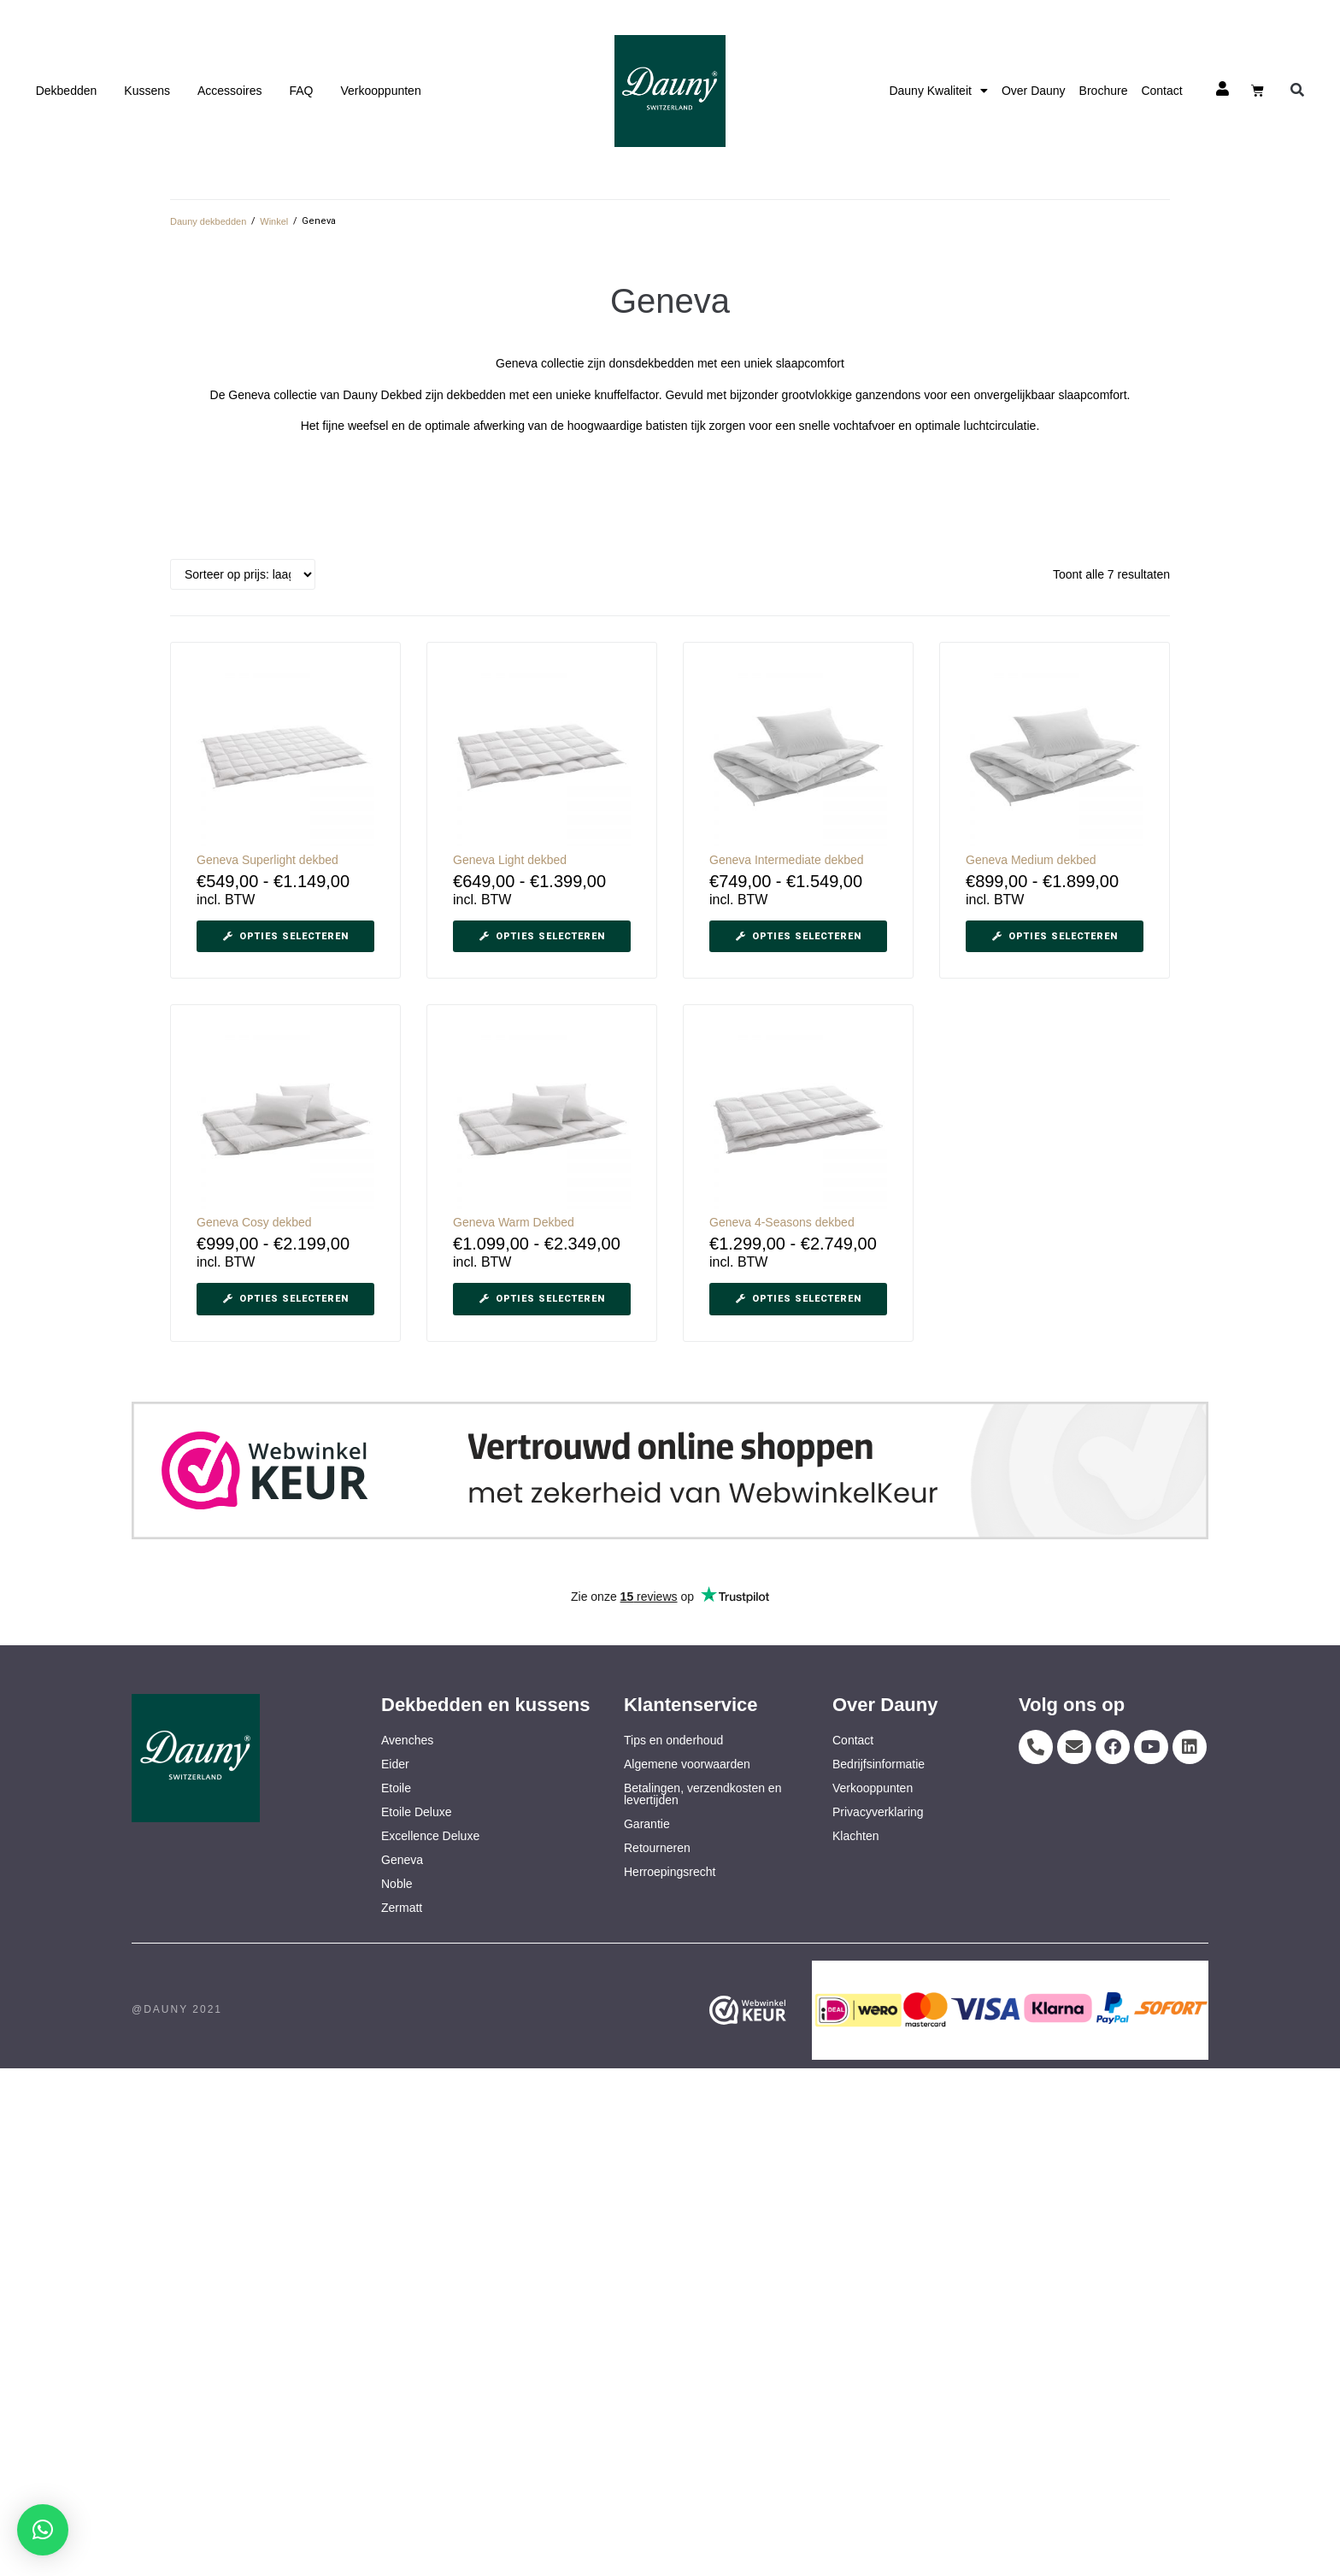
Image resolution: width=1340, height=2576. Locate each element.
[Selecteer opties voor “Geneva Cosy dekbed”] (285, 1299)
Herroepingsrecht (669, 1872)
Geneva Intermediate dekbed (786, 860)
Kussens (147, 90)
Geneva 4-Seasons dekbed (782, 1222)
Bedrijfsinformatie (878, 1764)
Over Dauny (1034, 90)
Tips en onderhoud (673, 1740)
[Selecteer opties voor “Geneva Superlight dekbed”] (285, 936)
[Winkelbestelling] (242, 574)
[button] (1296, 91)
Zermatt (401, 1907)
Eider (395, 1764)
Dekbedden (66, 90)
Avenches (407, 1740)
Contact (1161, 90)
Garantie (647, 1824)
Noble (397, 1884)
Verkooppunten (380, 90)
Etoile (396, 1788)
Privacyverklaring (878, 1812)
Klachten (855, 1836)
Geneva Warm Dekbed (513, 1222)
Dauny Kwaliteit (938, 90)
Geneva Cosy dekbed (254, 1222)
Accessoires (229, 90)
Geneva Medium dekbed (1031, 860)
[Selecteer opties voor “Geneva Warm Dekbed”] (542, 1299)
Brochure (1103, 90)
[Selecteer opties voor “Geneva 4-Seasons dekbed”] (798, 1299)
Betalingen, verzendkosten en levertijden (702, 1794)
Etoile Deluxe (416, 1812)
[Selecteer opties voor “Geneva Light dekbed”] (542, 936)
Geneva (402, 1860)
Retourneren (657, 1848)
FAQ (301, 90)
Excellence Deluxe (430, 1836)
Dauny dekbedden (208, 221)
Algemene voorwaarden (687, 1764)
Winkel (274, 221)
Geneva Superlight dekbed (267, 860)
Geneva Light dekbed (510, 860)
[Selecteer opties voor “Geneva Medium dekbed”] (1054, 936)
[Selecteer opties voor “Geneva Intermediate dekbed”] (798, 936)
